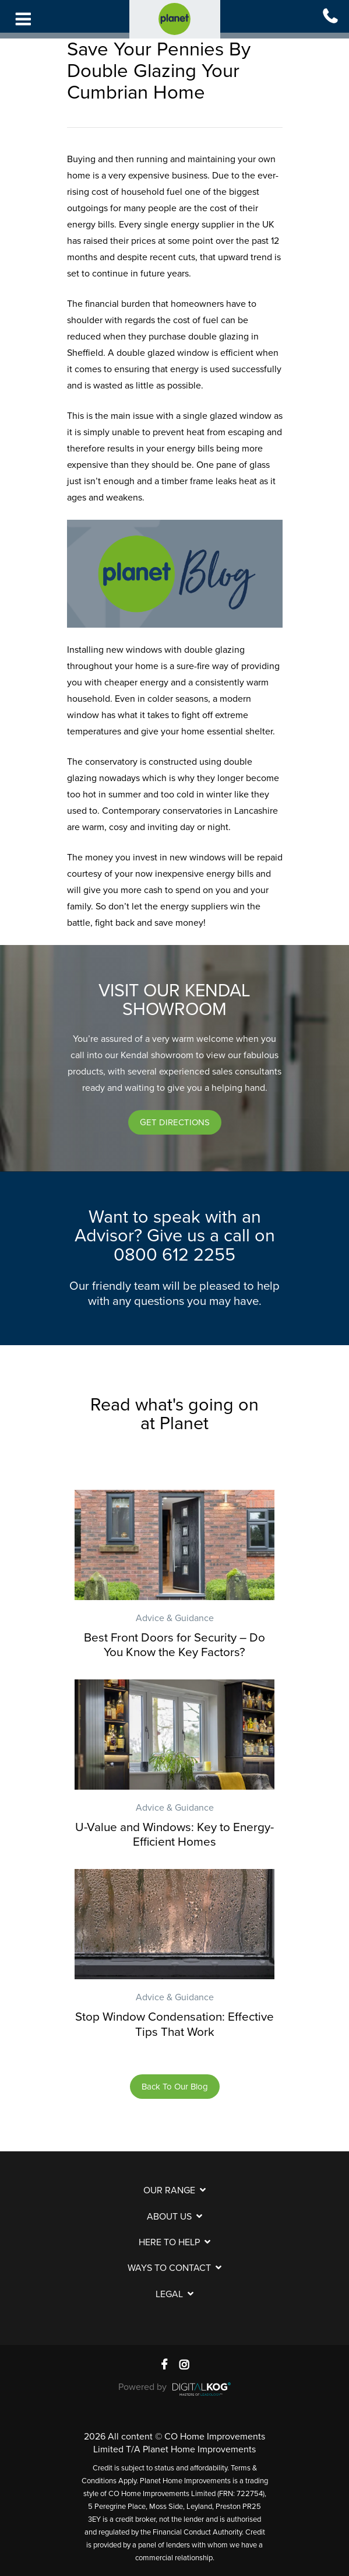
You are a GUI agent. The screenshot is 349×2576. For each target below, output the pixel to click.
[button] (174, 1122)
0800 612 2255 (174, 1255)
